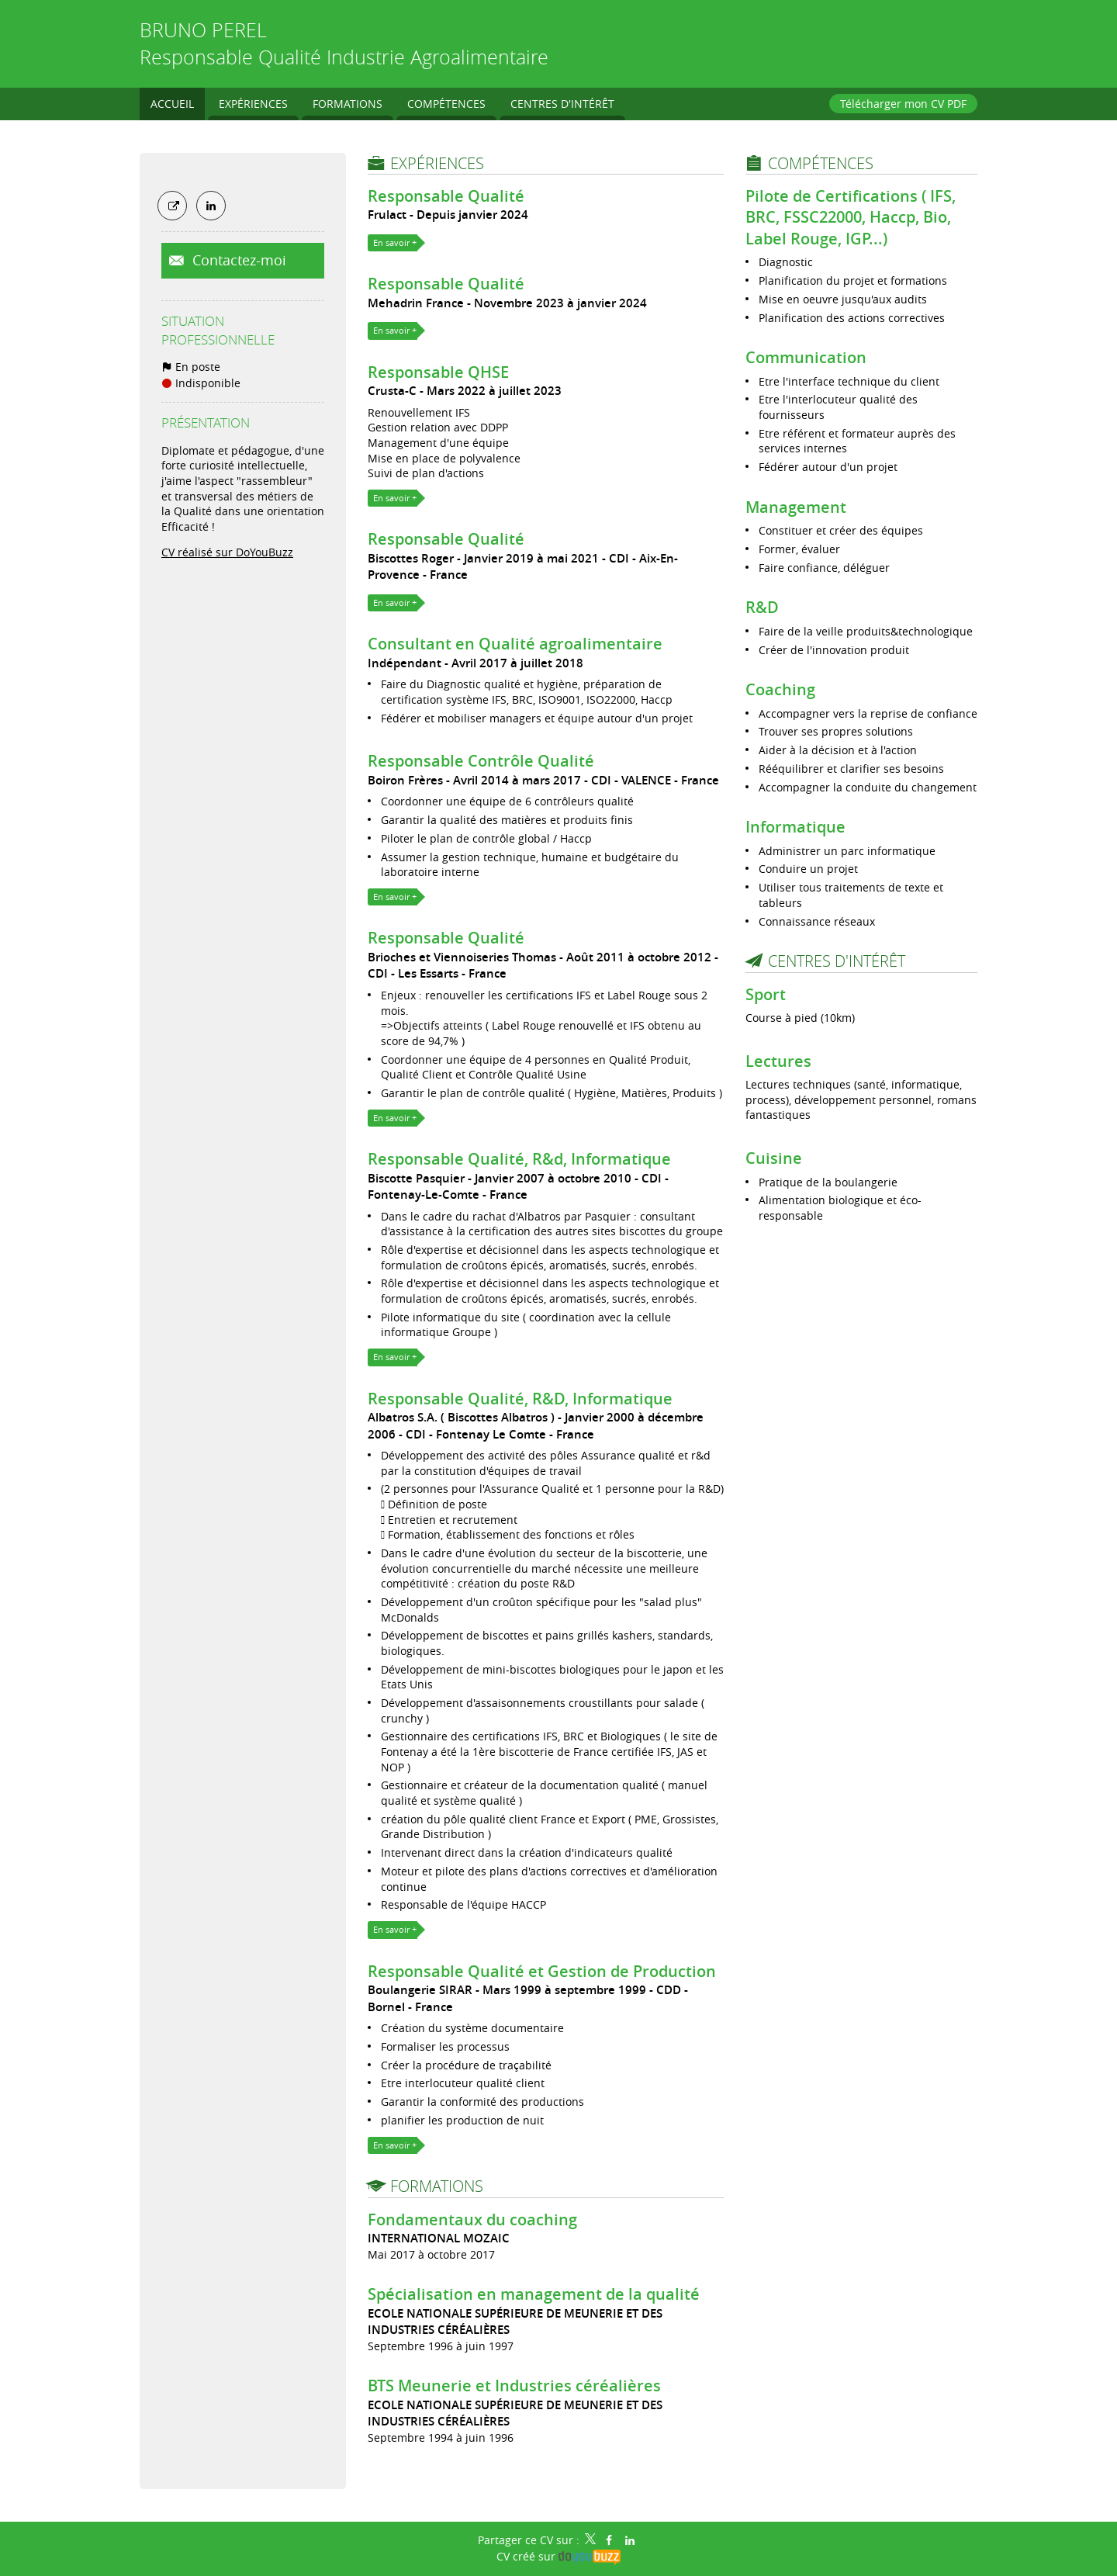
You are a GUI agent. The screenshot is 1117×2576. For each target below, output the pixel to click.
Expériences (437, 163)
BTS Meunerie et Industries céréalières (514, 2385)
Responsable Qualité (446, 195)
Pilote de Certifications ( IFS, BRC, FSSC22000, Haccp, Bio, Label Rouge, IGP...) (850, 217)
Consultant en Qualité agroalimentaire (515, 643)
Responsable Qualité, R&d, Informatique (519, 1158)
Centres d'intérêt (836, 960)
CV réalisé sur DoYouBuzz (227, 552)
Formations (436, 2186)
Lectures (778, 1061)
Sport (765, 994)
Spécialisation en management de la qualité (534, 2293)
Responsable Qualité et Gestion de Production (542, 1971)
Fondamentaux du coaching (472, 2219)
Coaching (780, 689)
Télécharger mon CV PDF (903, 103)
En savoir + (395, 242)
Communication (805, 357)
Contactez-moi (237, 260)
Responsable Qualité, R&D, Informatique (520, 1398)
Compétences (820, 163)
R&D (762, 607)
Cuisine (773, 1158)
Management (795, 507)
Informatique (795, 826)
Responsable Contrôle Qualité (481, 760)
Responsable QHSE (438, 372)
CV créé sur (558, 2556)
